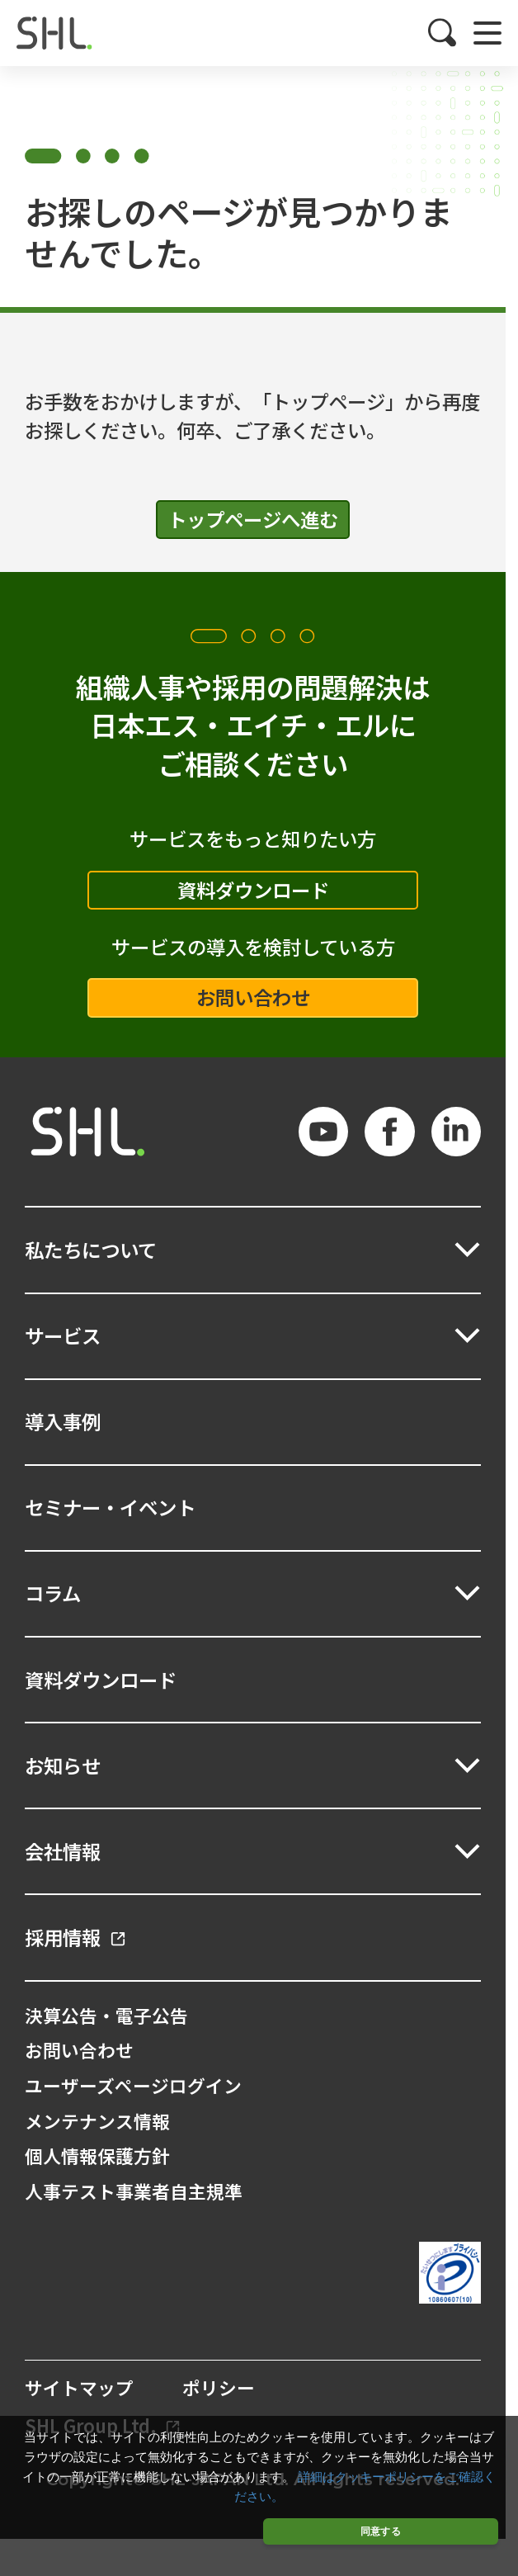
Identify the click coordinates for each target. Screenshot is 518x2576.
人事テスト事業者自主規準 (134, 2191)
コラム (53, 1593)
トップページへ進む (252, 519)
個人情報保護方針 (97, 2155)
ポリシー (218, 2388)
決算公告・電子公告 (106, 2015)
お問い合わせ (253, 997)
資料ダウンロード (253, 890)
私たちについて (91, 1250)
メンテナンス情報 (97, 2121)
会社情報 (63, 1851)
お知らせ (63, 1765)
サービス (63, 1335)
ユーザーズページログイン (133, 2085)
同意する (380, 2531)
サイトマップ (79, 2388)
